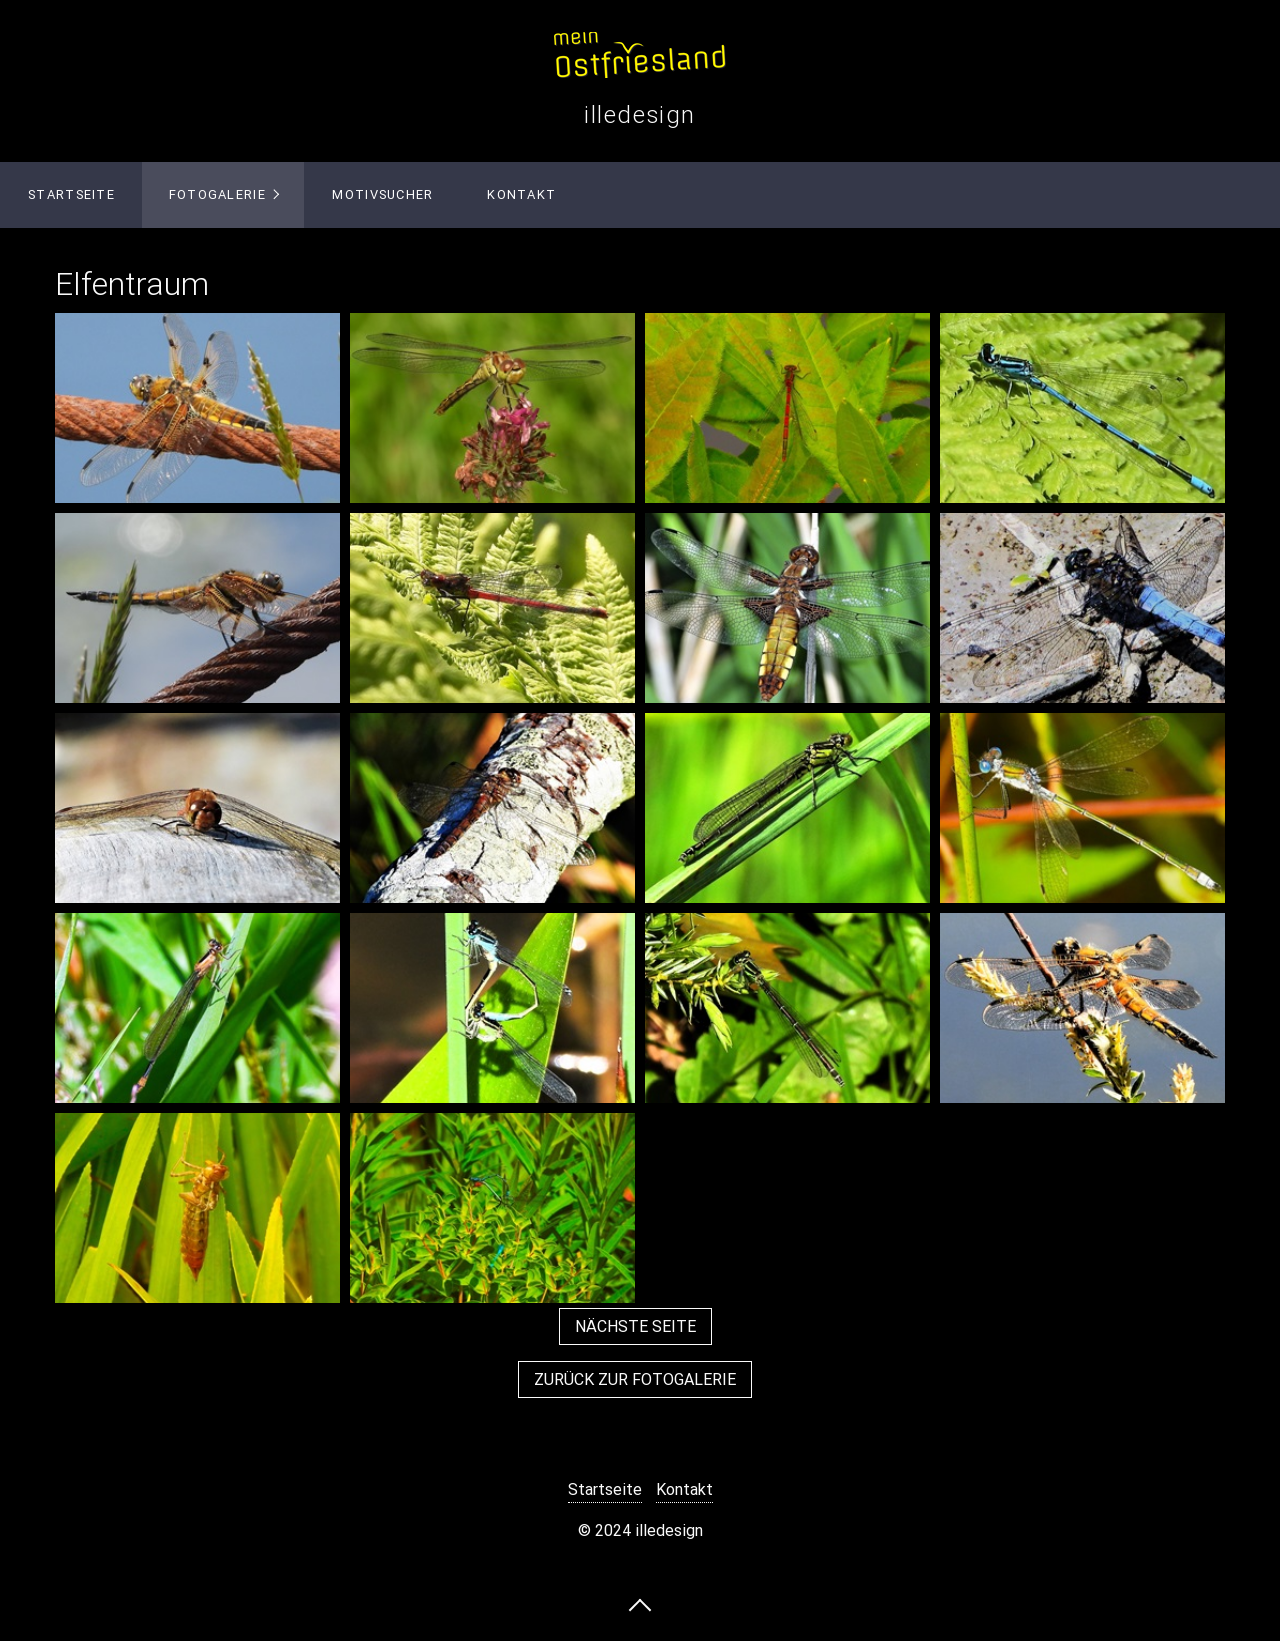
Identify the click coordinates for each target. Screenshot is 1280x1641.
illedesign (640, 115)
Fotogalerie (217, 194)
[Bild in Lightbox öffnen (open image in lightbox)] (197, 408)
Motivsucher (382, 194)
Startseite (71, 194)
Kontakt (521, 194)
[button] (635, 1326)
